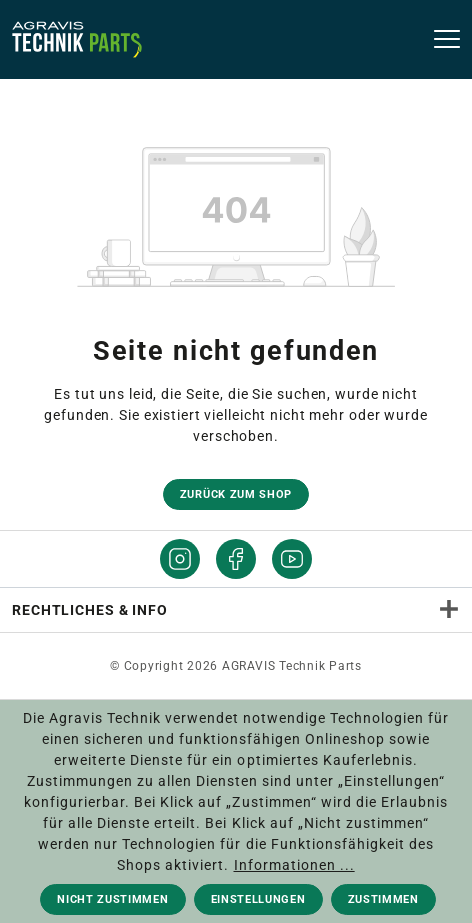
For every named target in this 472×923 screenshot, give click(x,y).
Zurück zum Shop (236, 494)
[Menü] (440, 40)
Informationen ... (294, 865)
